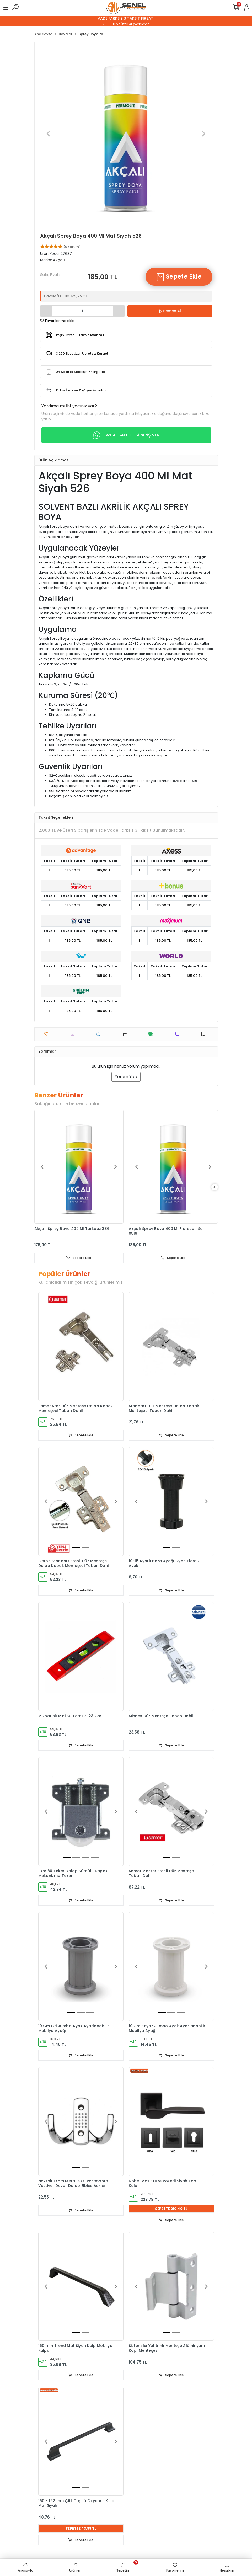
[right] (214, 1187)
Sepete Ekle (178, 277)
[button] (48, 133)
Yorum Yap (126, 1077)
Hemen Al (170, 310)
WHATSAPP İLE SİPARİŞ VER (126, 435)
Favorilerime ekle (57, 320)
